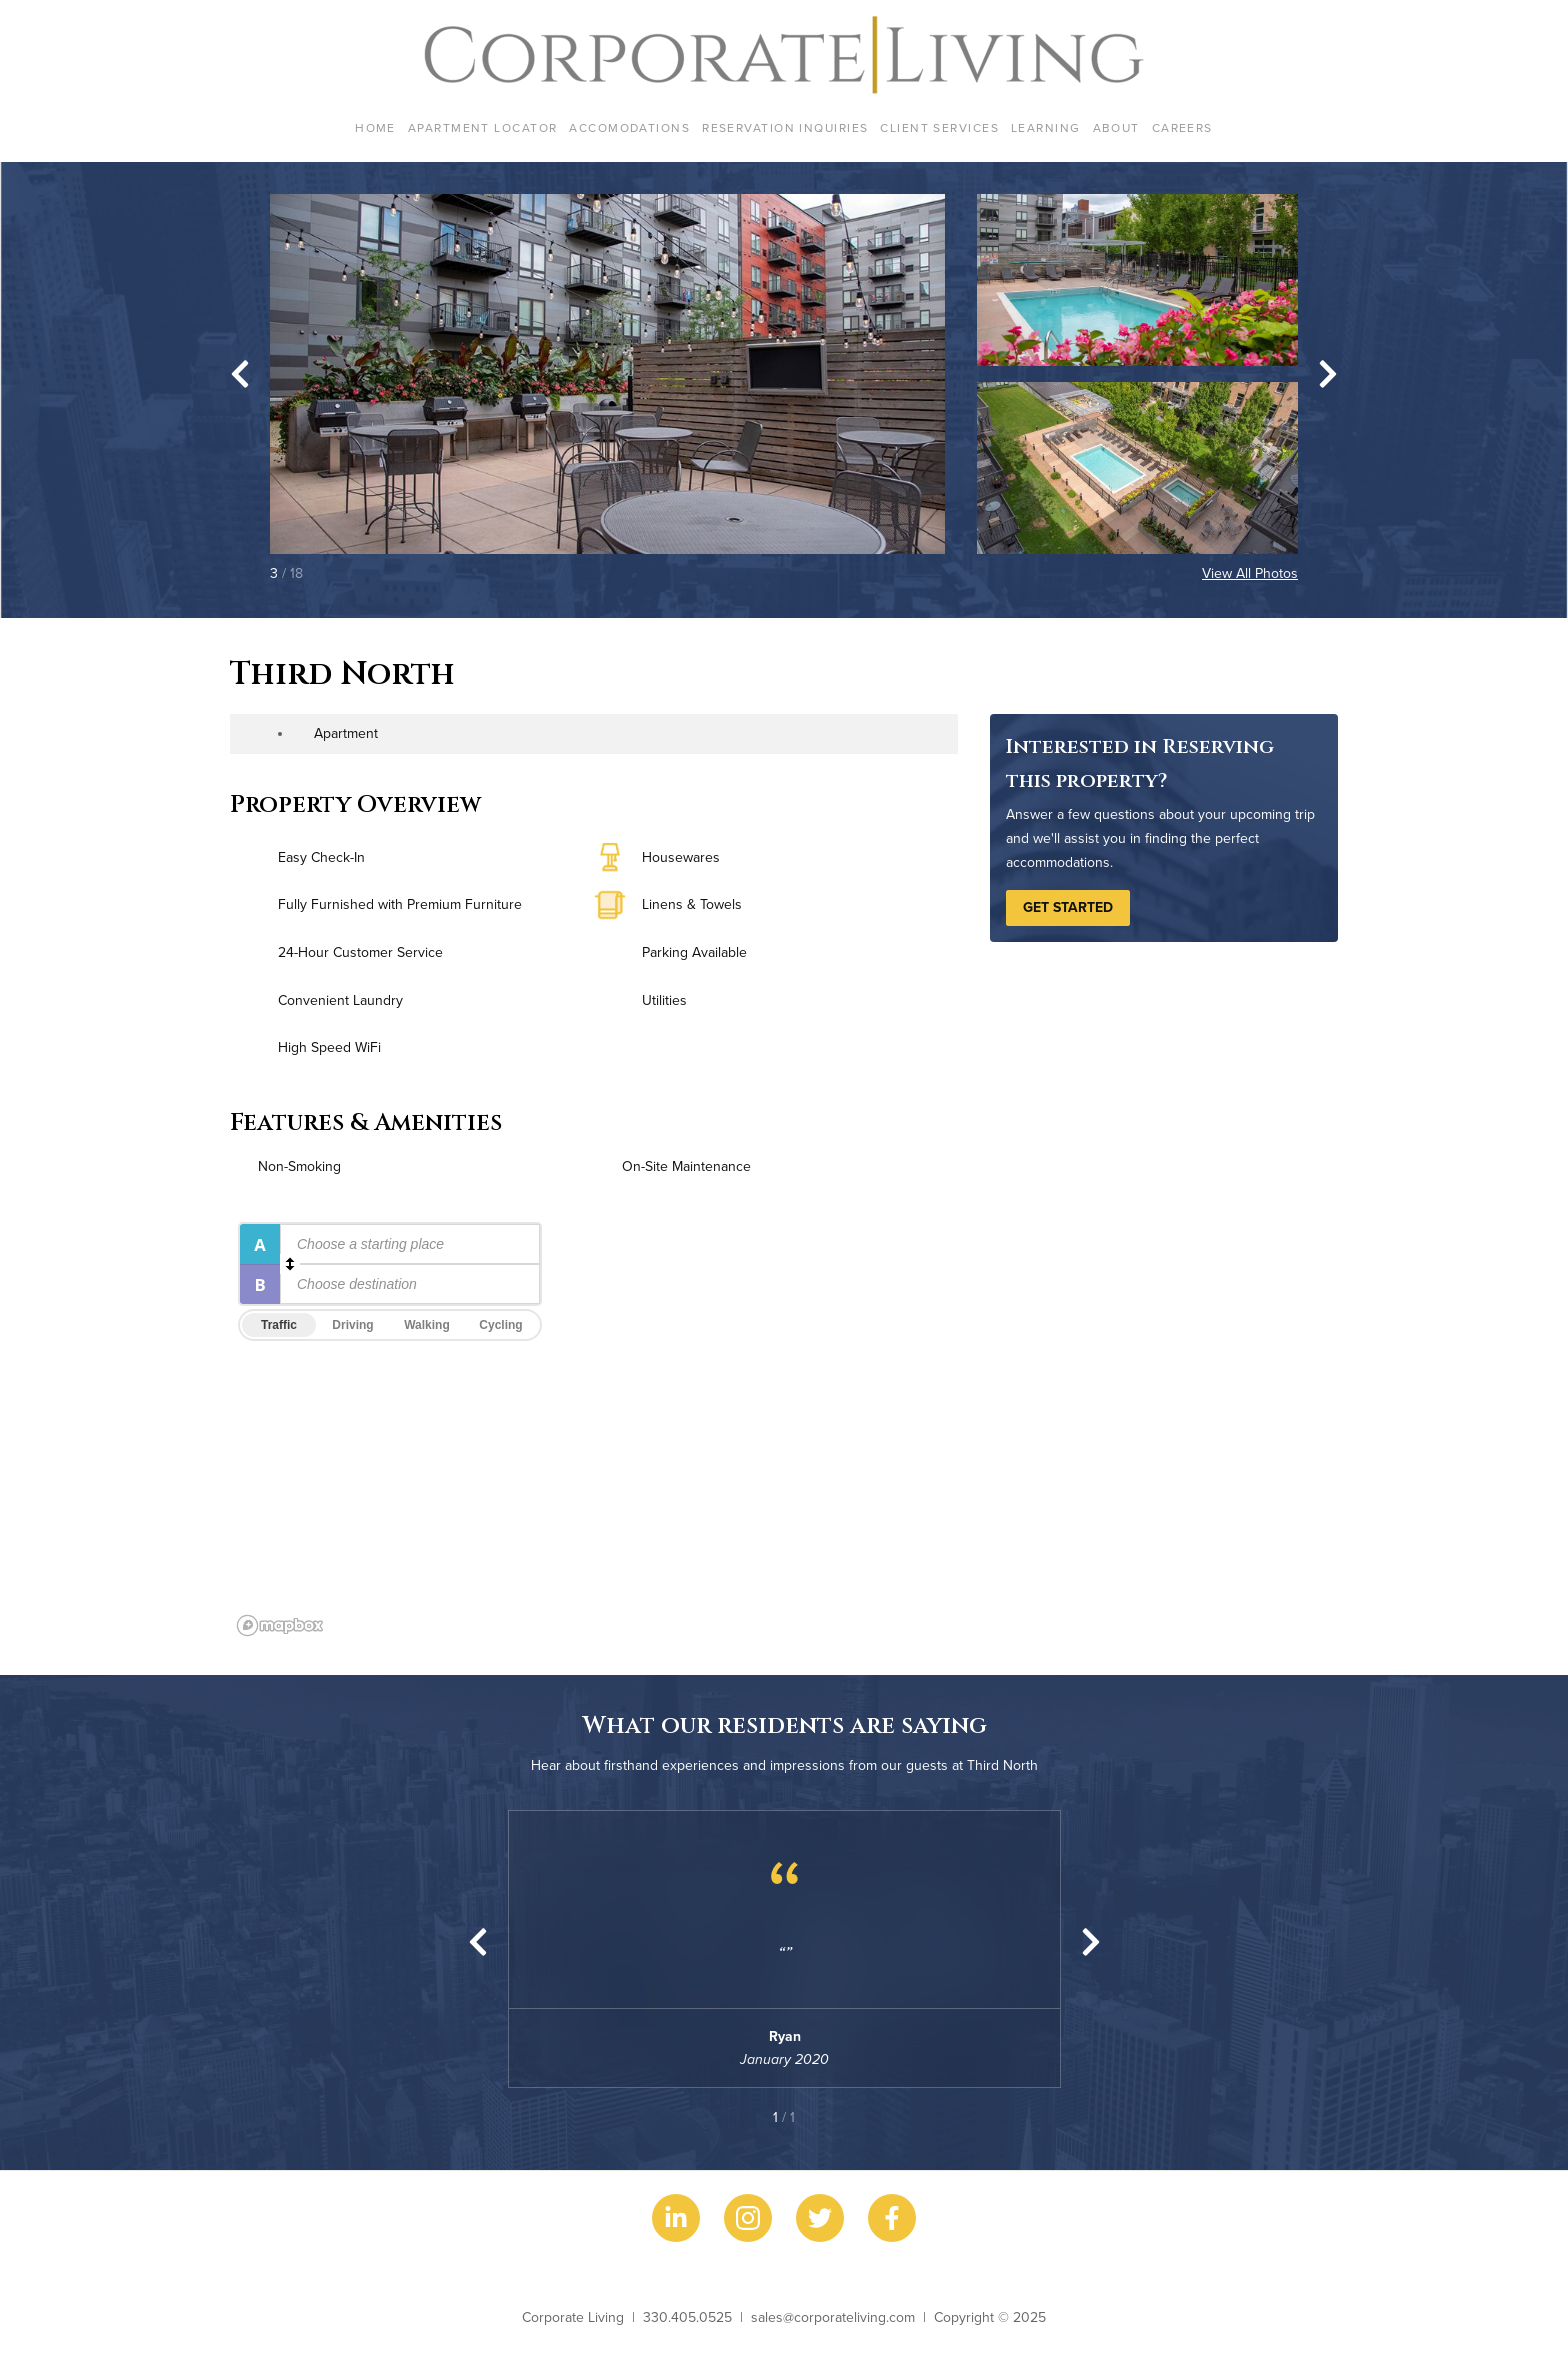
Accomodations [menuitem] (629, 127)
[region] (784, 1428)
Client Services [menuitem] (939, 127)
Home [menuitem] (375, 127)
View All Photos (1250, 573)
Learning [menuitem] (1046, 127)
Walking (427, 1325)
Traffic (279, 1325)
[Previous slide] (478, 1942)
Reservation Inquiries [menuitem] (785, 127)
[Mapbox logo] (280, 1625)
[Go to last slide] (240, 374)
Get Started (1068, 907)
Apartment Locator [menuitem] (482, 127)
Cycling (500, 1325)
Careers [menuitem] (1182, 127)
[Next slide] (1328, 374)
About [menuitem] (1116, 127)
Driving (352, 1325)
